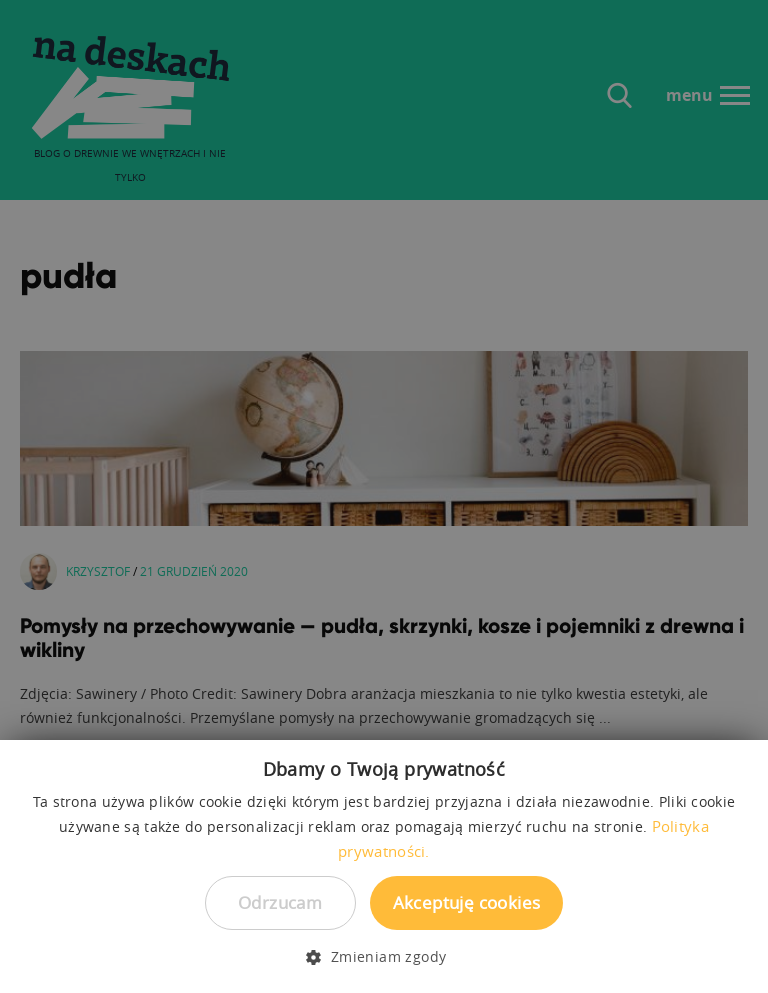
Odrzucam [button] (280, 902)
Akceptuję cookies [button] (467, 902)
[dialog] (384, 496)
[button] (383, 957)
